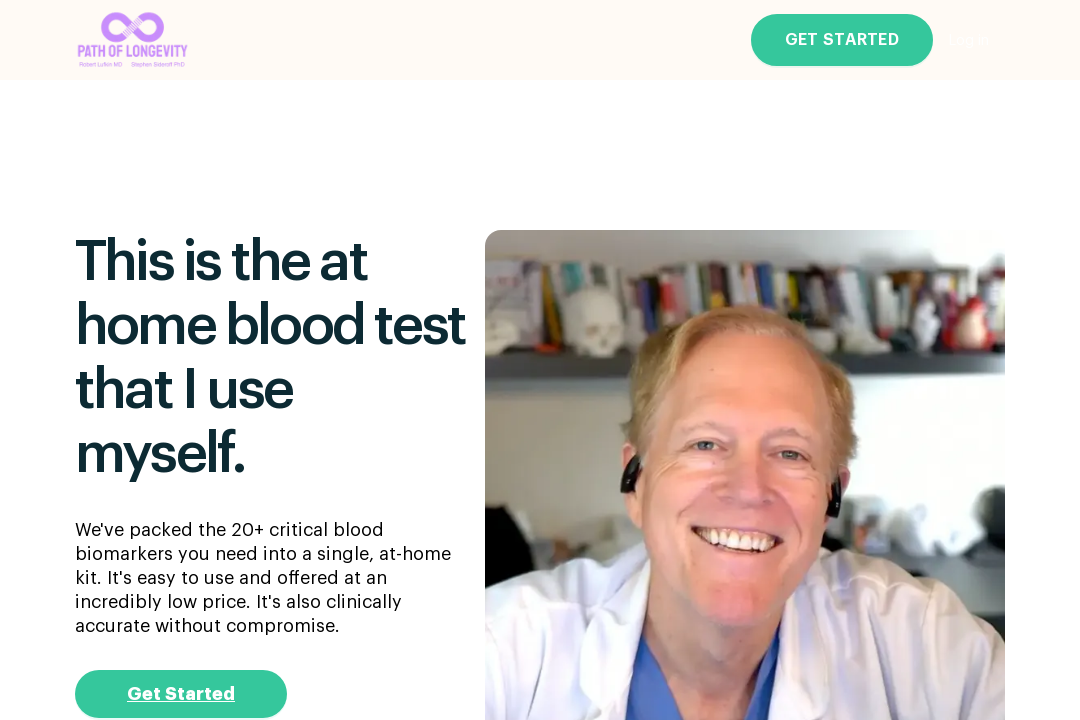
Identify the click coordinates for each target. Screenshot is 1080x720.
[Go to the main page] (133, 40)
